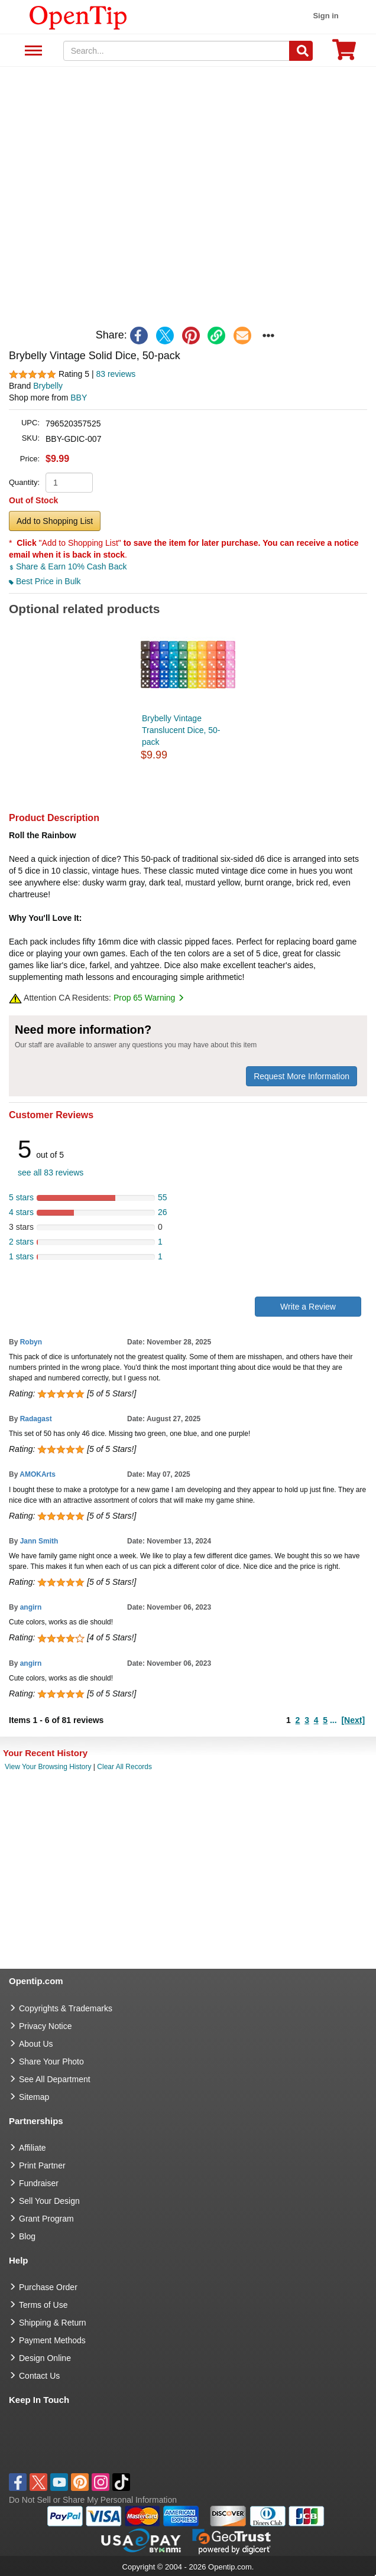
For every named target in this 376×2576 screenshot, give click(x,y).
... (333, 1720)
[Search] (301, 51)
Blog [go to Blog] (27, 2236)
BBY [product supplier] (78, 397)
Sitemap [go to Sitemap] (34, 2097)
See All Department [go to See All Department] (54, 2079)
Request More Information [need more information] (301, 1076)
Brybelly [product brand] (48, 385)
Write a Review (308, 1306)
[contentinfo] (78, 16)
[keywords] (176, 51)
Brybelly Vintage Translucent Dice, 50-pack (181, 730)
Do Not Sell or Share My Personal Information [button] (93, 2500)
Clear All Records (124, 1767)
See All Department (31, 51)
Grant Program (46, 2218)
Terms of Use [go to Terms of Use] (43, 2305)
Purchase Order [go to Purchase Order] (48, 2287)
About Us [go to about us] (36, 2044)
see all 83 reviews (50, 1172)
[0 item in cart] (344, 53)
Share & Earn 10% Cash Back (68, 566)
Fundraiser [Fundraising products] (39, 2183)
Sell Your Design (49, 2201)
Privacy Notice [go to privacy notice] (45, 2026)
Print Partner (42, 2165)
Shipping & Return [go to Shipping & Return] (52, 2322)
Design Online (45, 2358)
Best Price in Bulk (45, 581)
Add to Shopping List (55, 521)
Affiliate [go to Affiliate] (32, 2147)
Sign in (325, 15)
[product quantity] (69, 483)
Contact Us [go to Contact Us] (39, 2375)
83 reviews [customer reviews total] (115, 374)
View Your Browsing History (48, 1767)
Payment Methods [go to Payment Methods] (52, 2340)
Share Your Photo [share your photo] (51, 2061)
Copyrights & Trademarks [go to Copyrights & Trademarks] (65, 2008)
